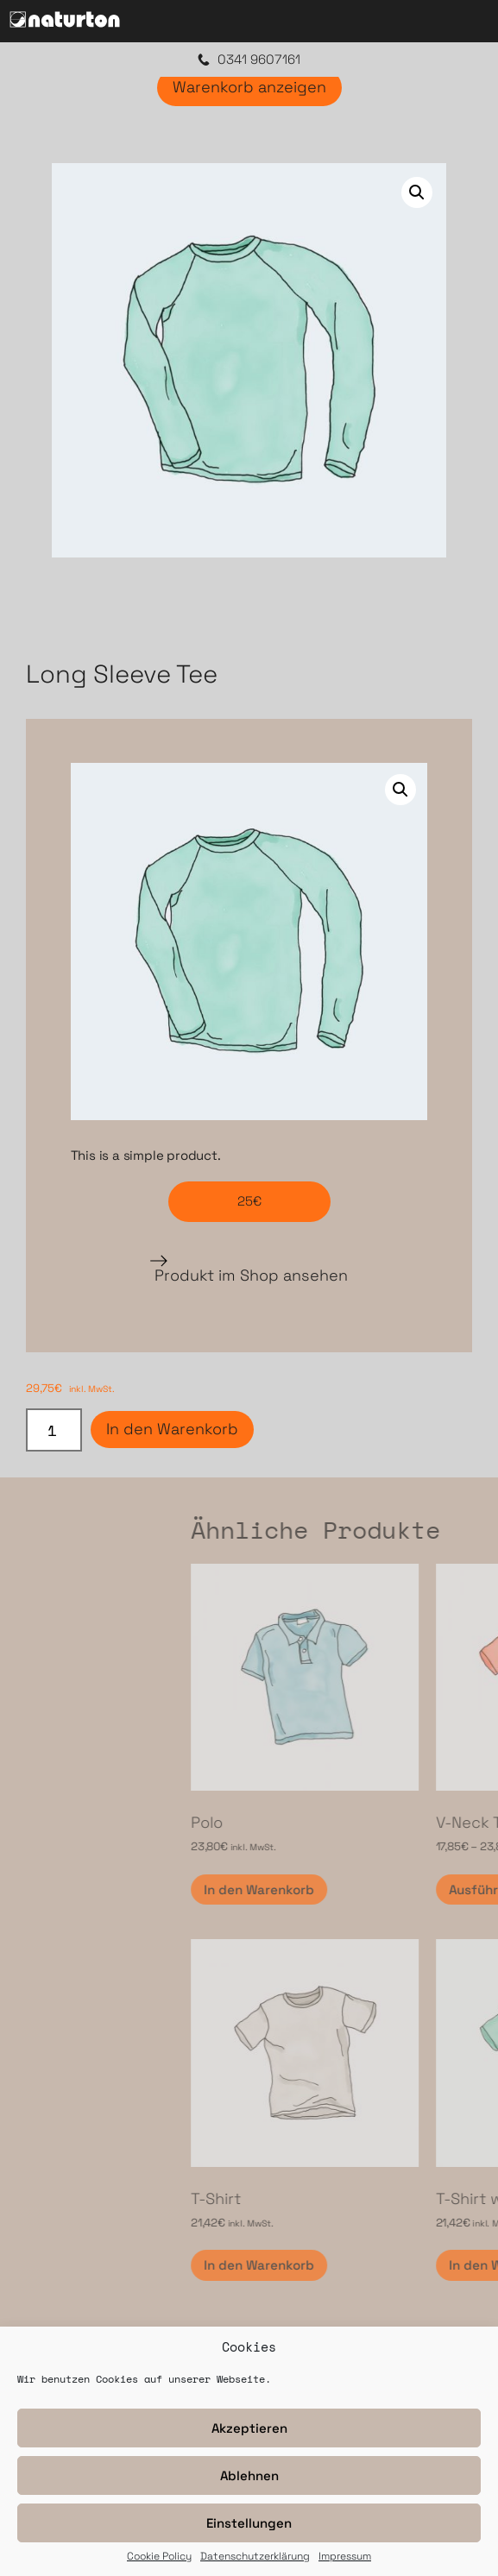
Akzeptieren (249, 2428)
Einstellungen (249, 2523)
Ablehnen (249, 2475)
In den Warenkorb (172, 1429)
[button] (416, 192)
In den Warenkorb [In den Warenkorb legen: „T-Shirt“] (386, 2265)
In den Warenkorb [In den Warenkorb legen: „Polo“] (386, 1889)
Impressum (344, 2557)
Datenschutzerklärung (255, 2557)
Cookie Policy (159, 2557)
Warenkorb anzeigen (249, 87)
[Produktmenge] (54, 1430)
